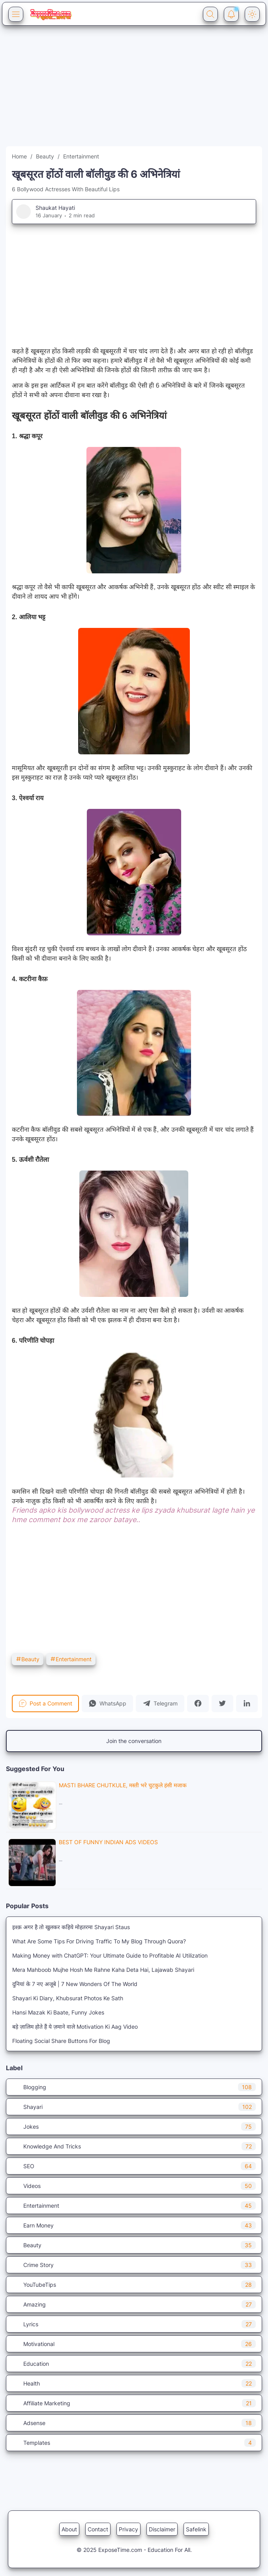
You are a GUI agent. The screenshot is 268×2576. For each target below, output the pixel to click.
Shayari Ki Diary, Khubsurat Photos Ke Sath (67, 1998)
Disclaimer (162, 2529)
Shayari (134, 2107)
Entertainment (71, 1659)
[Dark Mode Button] (252, 14)
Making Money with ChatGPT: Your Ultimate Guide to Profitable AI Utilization (110, 1955)
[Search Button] (210, 14)
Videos (134, 2186)
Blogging (134, 2087)
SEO (134, 2166)
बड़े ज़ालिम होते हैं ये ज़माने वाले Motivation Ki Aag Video (75, 2026)
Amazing (134, 2304)
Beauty (27, 1659)
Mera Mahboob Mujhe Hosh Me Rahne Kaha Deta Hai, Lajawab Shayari (103, 1969)
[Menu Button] (15, 14)
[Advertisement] (134, 91)
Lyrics (134, 2324)
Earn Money (134, 2225)
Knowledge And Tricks (134, 2146)
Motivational (134, 2344)
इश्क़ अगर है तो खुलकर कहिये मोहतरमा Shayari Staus (71, 1927)
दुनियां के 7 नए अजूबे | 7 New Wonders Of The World (74, 1984)
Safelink (196, 2529)
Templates (134, 2442)
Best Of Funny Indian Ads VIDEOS (108, 1842)
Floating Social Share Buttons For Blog (61, 2040)
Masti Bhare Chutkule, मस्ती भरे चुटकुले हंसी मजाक (123, 1785)
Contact (98, 2529)
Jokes (134, 2126)
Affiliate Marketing (134, 2403)
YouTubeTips (134, 2284)
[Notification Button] (231, 14)
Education (134, 2363)
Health (134, 2383)
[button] (107, 1703)
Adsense (134, 2423)
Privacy (128, 2529)
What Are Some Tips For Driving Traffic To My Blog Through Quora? (99, 1941)
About (69, 2529)
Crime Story (134, 2265)
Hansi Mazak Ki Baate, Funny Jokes (58, 2012)
